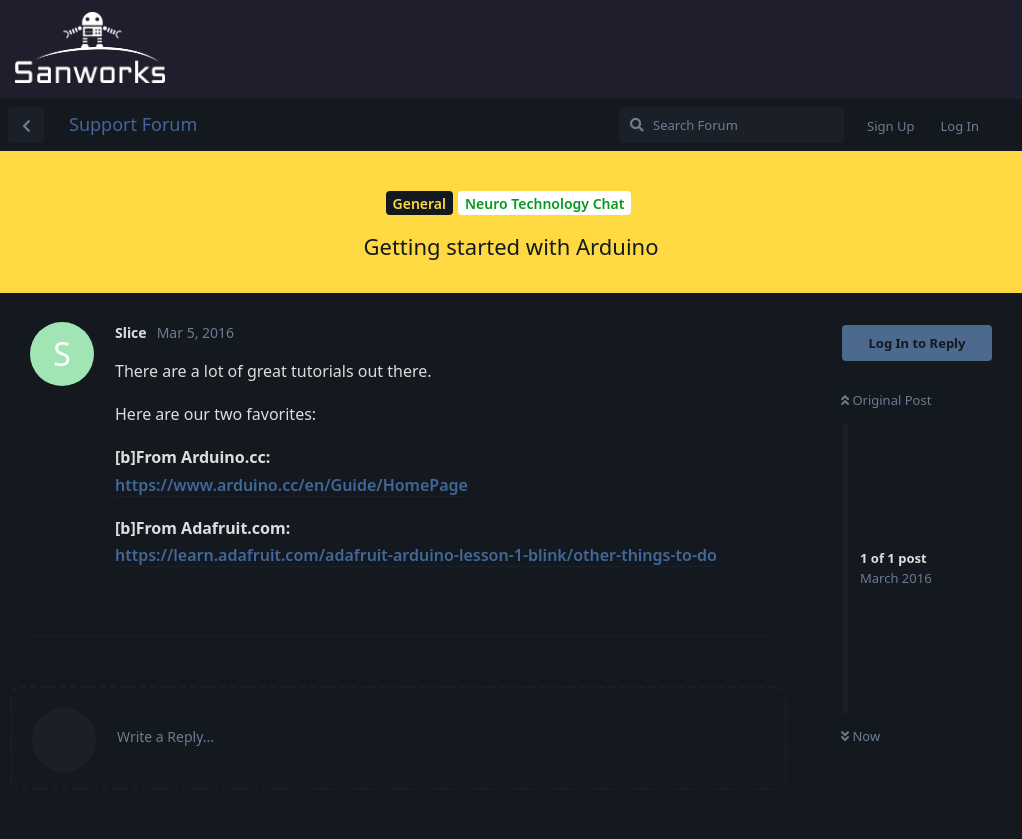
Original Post (886, 400)
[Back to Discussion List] (26, 125)
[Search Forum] (731, 125)
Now (860, 736)
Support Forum (133, 124)
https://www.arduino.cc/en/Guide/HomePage (291, 485)
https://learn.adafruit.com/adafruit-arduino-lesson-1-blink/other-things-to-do (416, 555)
